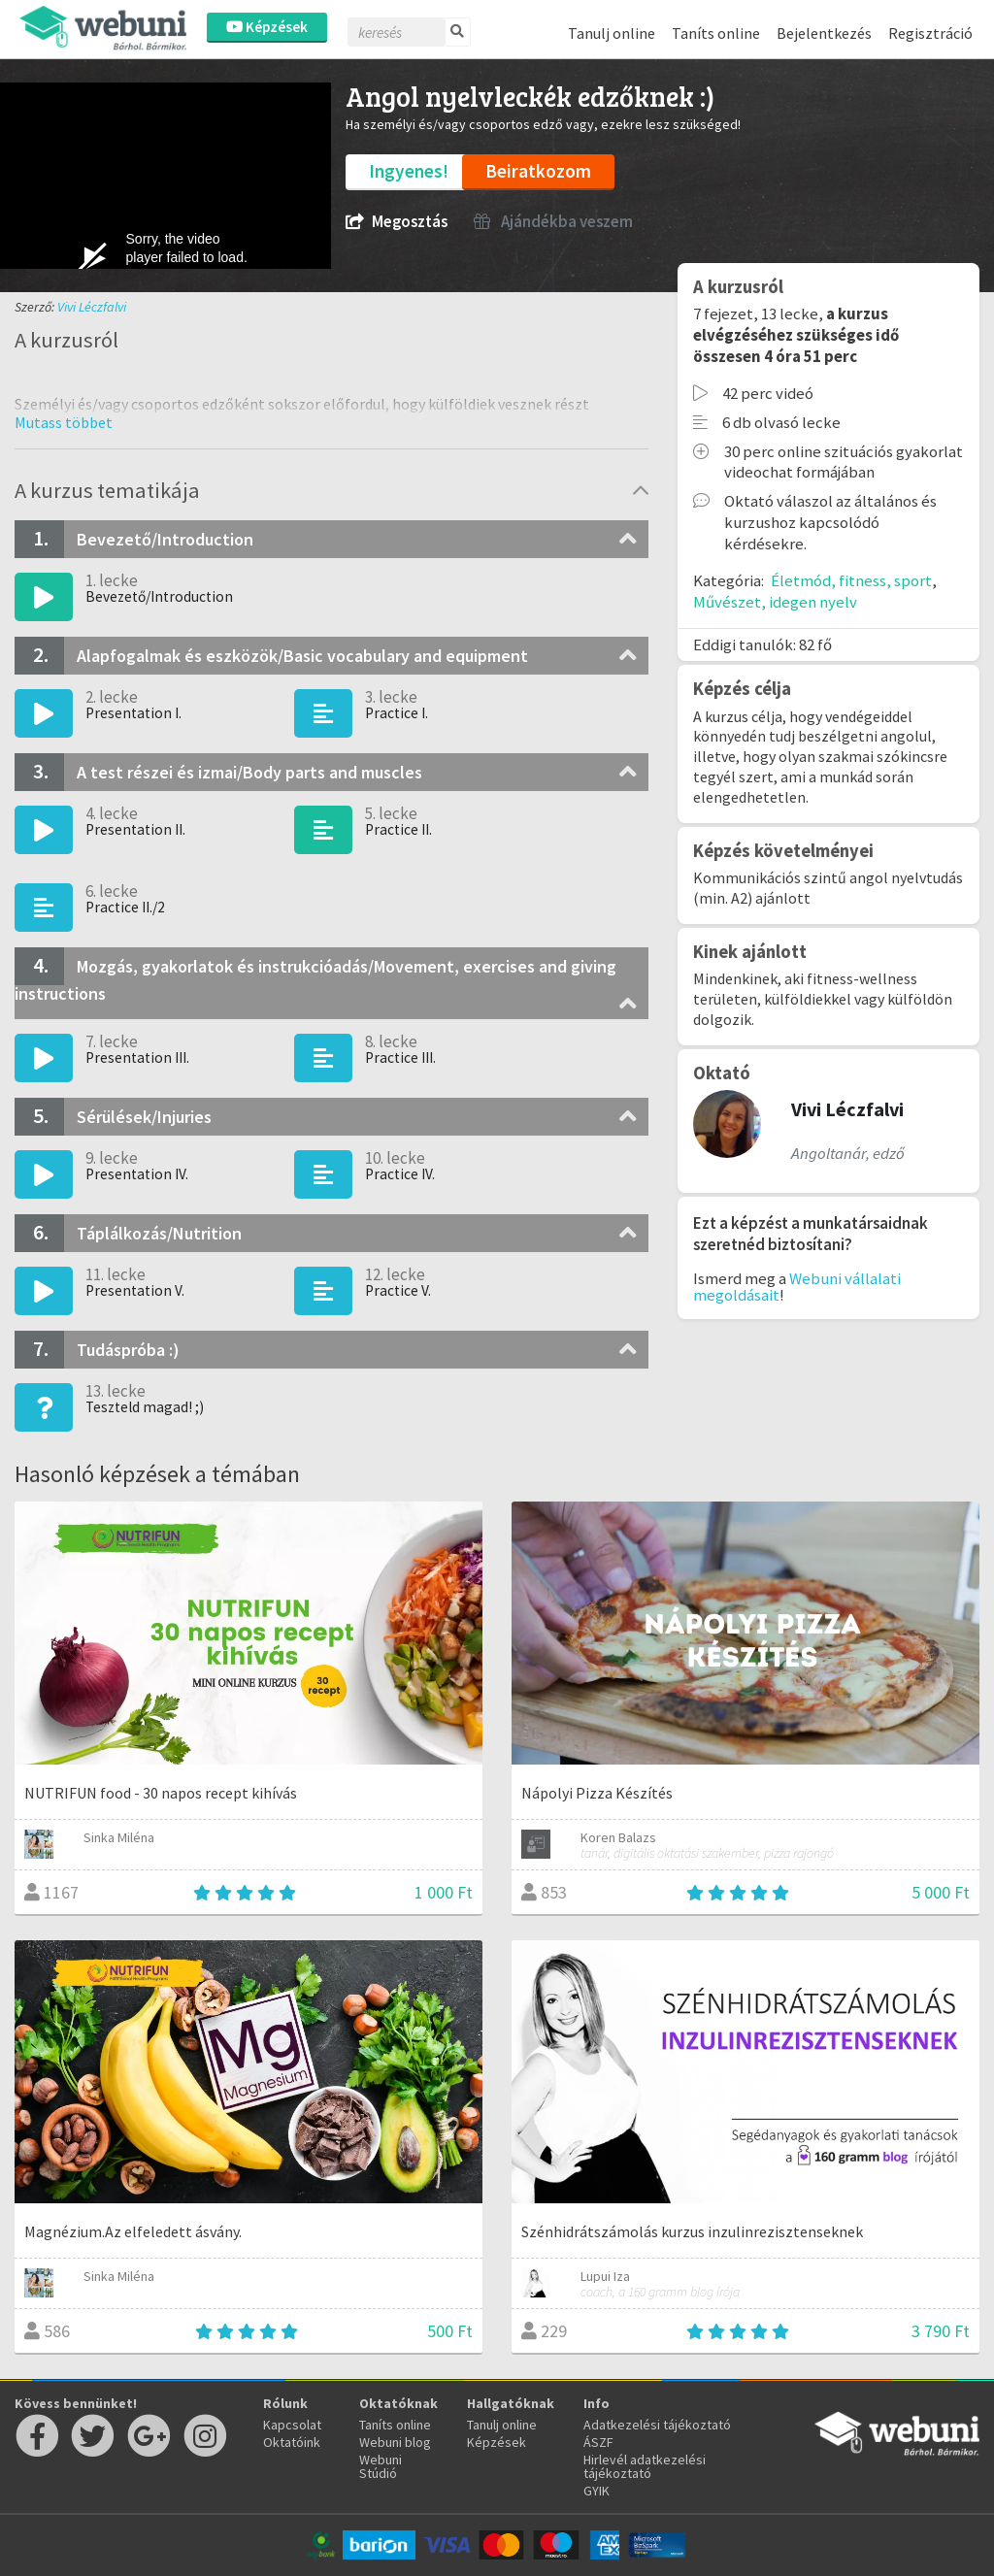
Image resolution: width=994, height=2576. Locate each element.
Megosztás (396, 222)
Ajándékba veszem (553, 222)
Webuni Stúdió (380, 2466)
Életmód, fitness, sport (851, 580)
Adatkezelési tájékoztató (657, 2424)
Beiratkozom (538, 170)
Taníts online (716, 33)
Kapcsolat (292, 2424)
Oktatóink (291, 2442)
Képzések (267, 26)
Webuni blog (395, 2442)
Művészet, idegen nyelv (775, 601)
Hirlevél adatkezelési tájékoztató (644, 2466)
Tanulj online (611, 33)
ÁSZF (598, 2442)
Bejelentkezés (824, 33)
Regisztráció (930, 33)
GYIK (596, 2490)
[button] (64, 422)
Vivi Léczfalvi (91, 306)
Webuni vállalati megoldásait (797, 1286)
